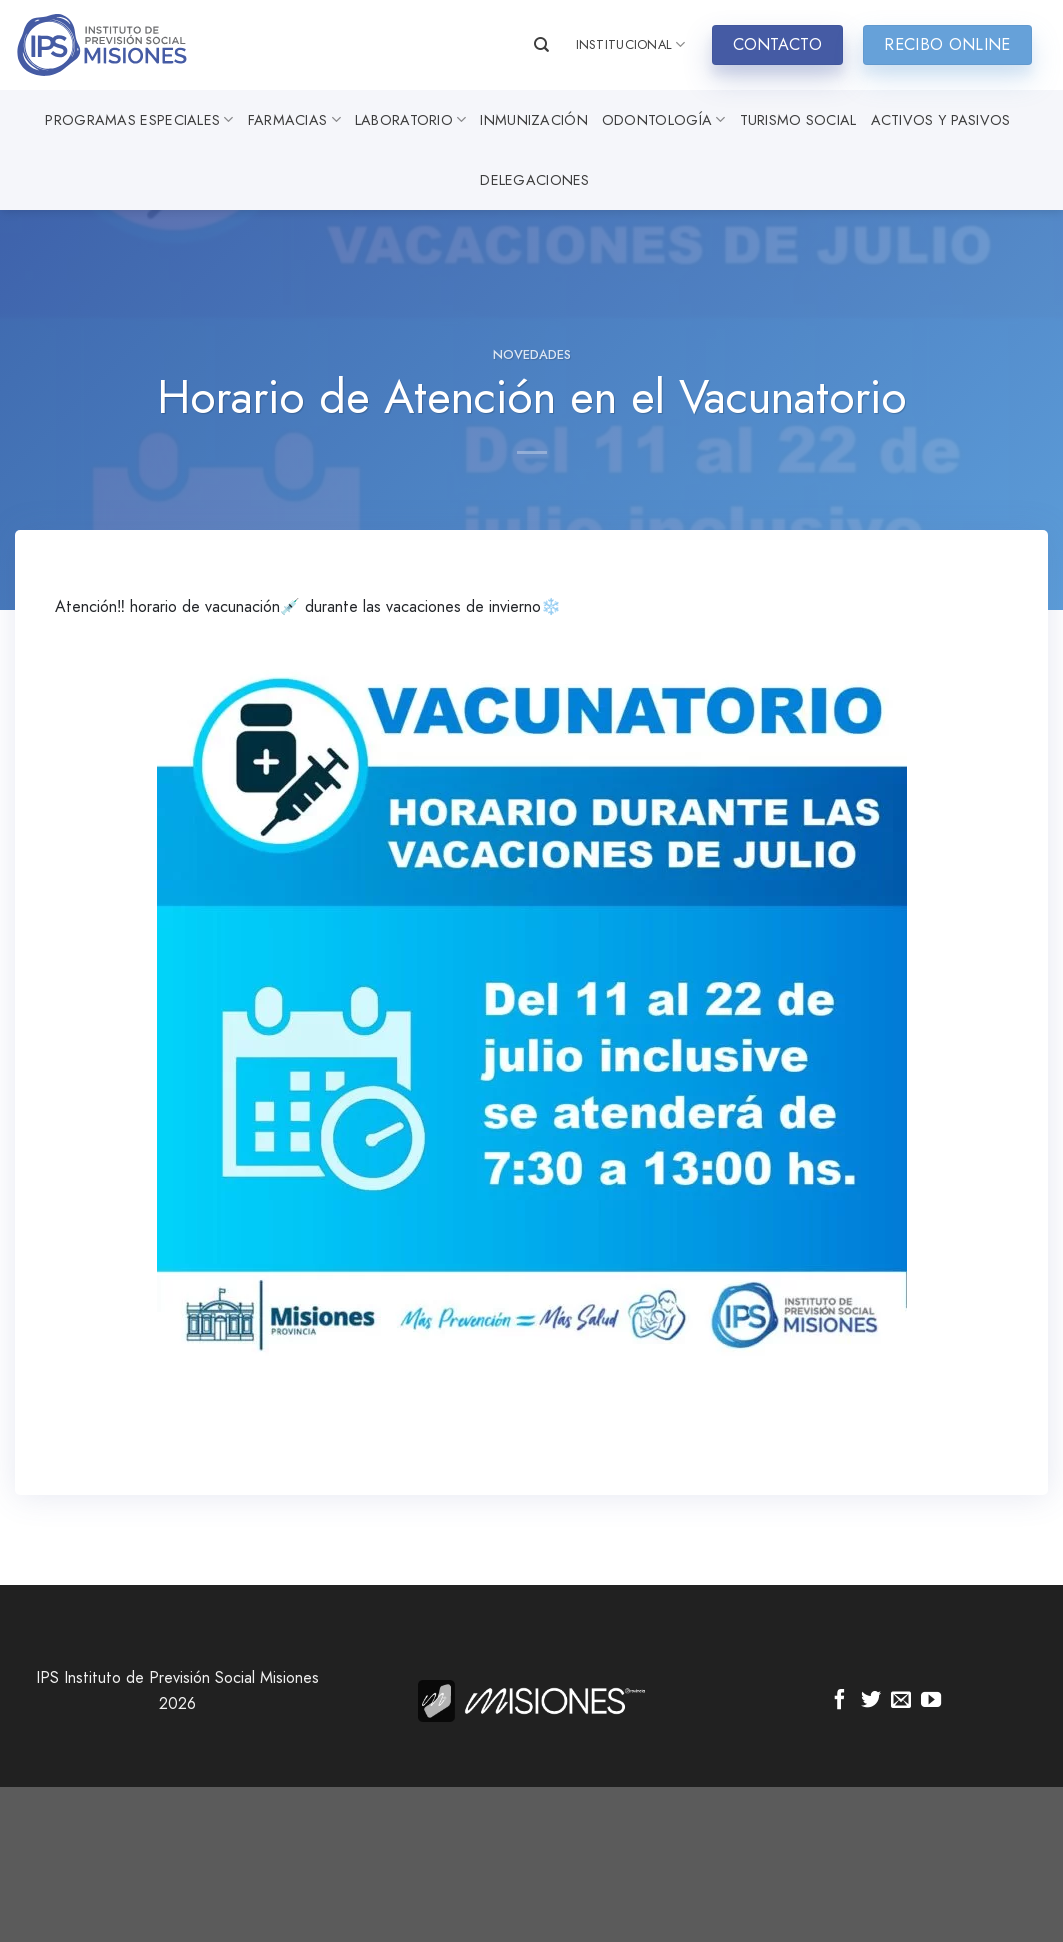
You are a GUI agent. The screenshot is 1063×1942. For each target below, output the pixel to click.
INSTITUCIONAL (631, 45)
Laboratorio (411, 120)
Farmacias (294, 120)
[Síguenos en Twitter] (871, 1701)
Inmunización (533, 120)
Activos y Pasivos (941, 120)
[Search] (541, 45)
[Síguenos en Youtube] (931, 1701)
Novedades (532, 354)
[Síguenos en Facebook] (840, 1701)
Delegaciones (534, 180)
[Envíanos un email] (901, 1701)
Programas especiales (139, 120)
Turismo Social (798, 120)
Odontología (664, 120)
